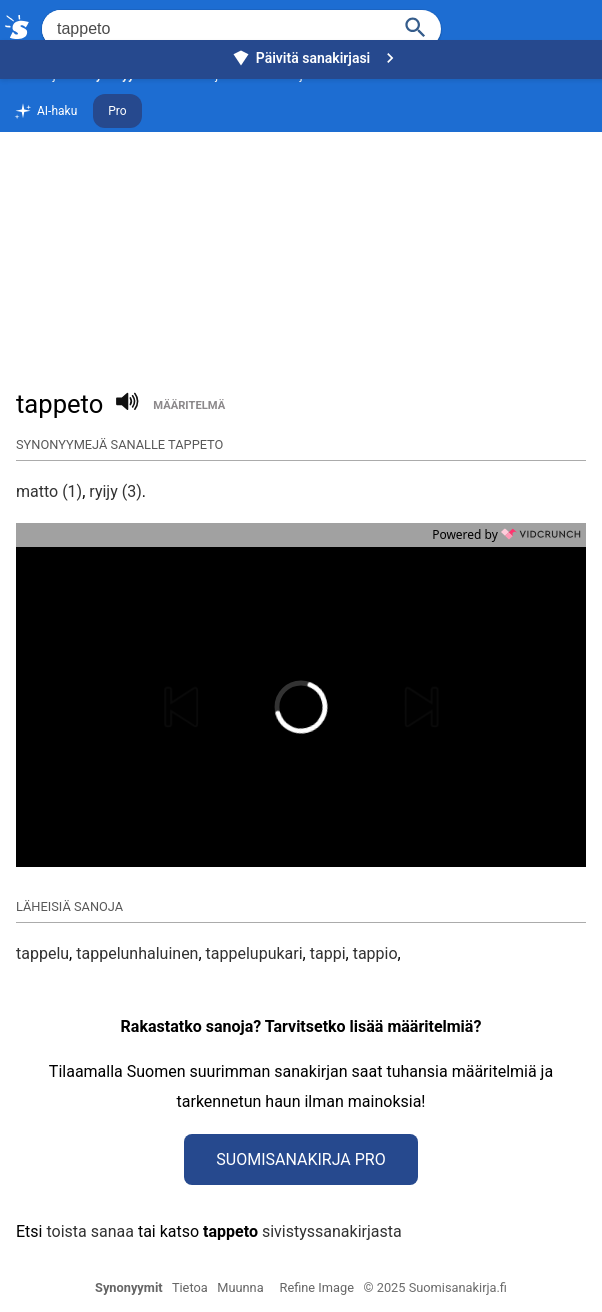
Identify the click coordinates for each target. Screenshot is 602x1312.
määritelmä (189, 405)
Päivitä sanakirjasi (316, 58)
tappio (375, 953)
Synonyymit (129, 1287)
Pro (117, 111)
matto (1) (49, 491)
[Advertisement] (301, 216)
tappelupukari (254, 953)
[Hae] (214, 29)
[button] (205, 707)
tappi (328, 953)
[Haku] (416, 25)
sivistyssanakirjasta (332, 1231)
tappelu (42, 953)
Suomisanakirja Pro (300, 1159)
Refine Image (317, 1287)
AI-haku (45, 112)
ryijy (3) (115, 491)
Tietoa (190, 1287)
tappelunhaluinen (137, 953)
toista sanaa (89, 1231)
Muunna (240, 1287)
